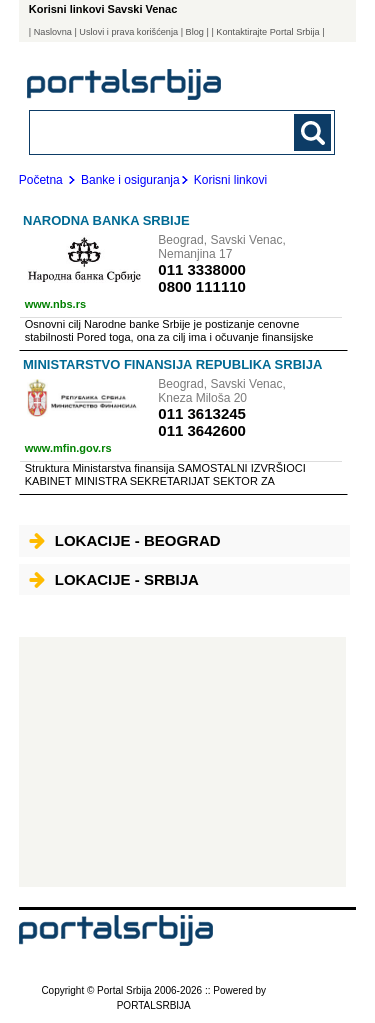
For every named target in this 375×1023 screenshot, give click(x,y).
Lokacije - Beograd (125, 540)
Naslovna (53, 32)
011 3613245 (202, 413)
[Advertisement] (182, 762)
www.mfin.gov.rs (68, 448)
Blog (195, 32)
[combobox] (153, 131)
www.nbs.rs (55, 304)
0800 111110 (202, 286)
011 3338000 (202, 269)
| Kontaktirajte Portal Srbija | (267, 32)
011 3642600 (202, 430)
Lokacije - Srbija (114, 579)
